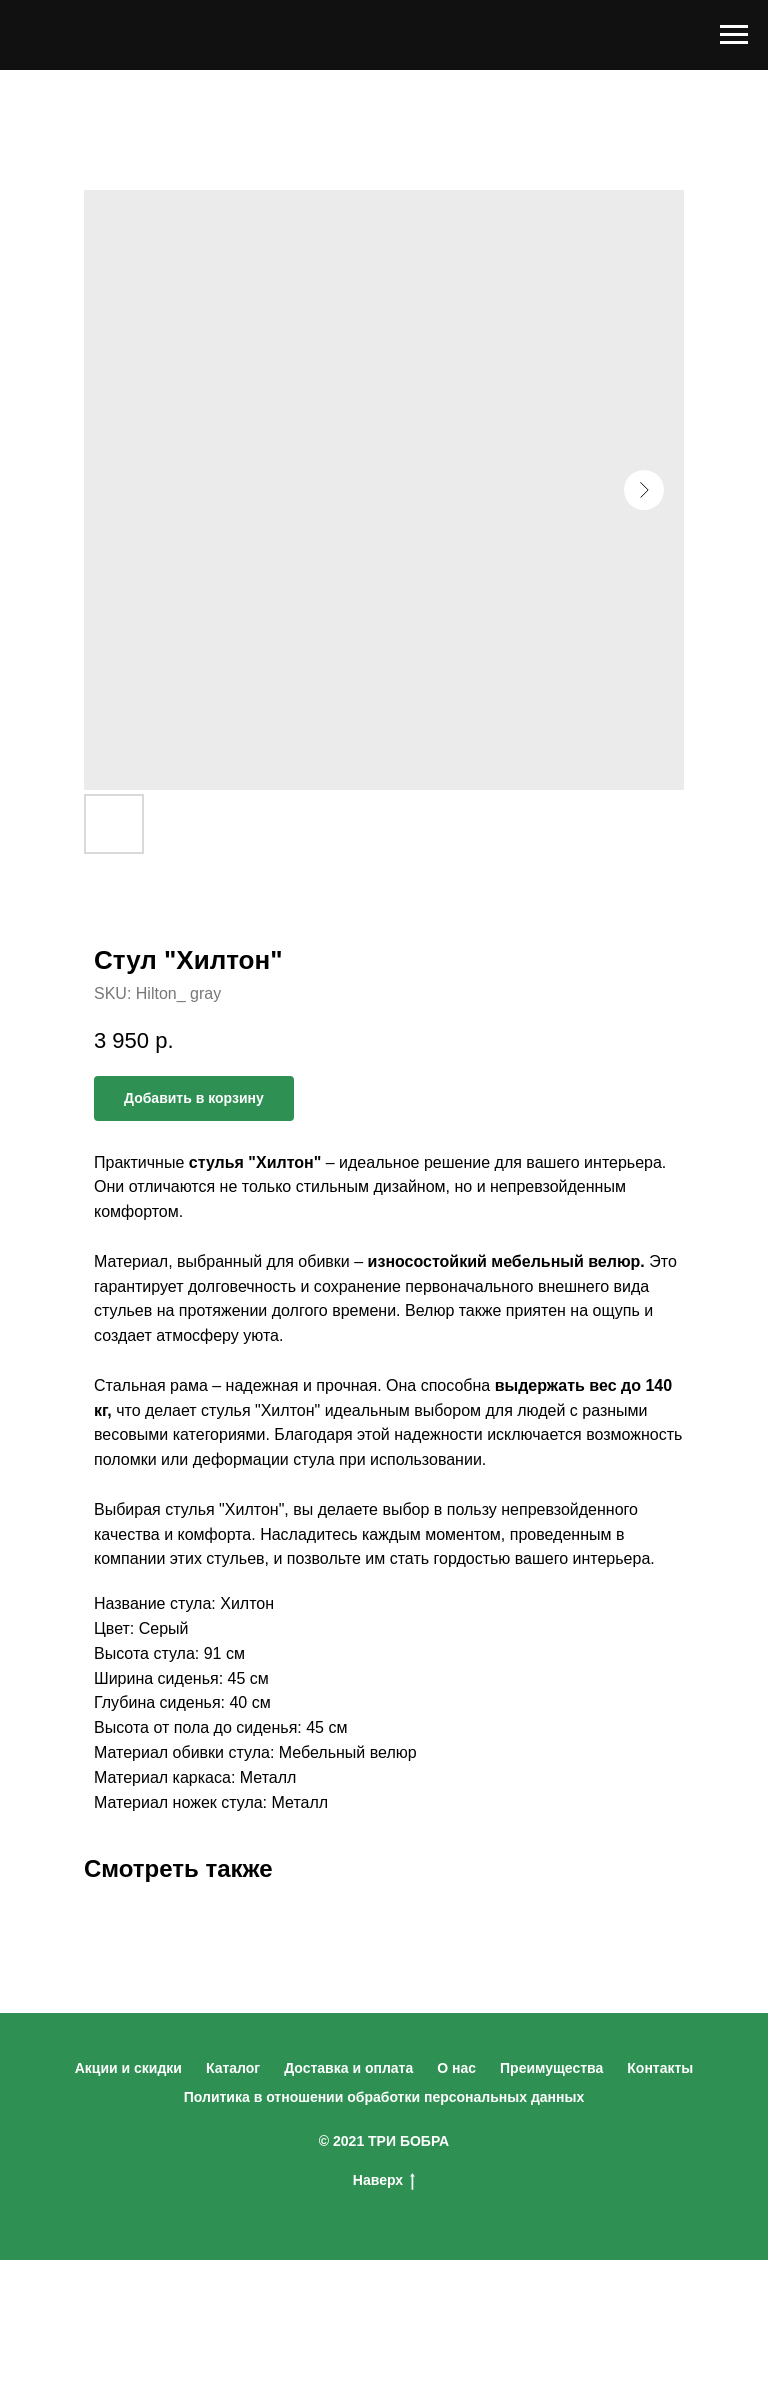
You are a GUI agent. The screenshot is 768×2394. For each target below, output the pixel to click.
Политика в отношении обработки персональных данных (384, 2097)
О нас (456, 2068)
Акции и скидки (128, 2068)
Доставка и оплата (348, 2068)
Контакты (660, 2068)
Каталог (233, 2068)
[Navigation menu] (734, 35)
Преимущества (551, 2068)
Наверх (384, 2181)
